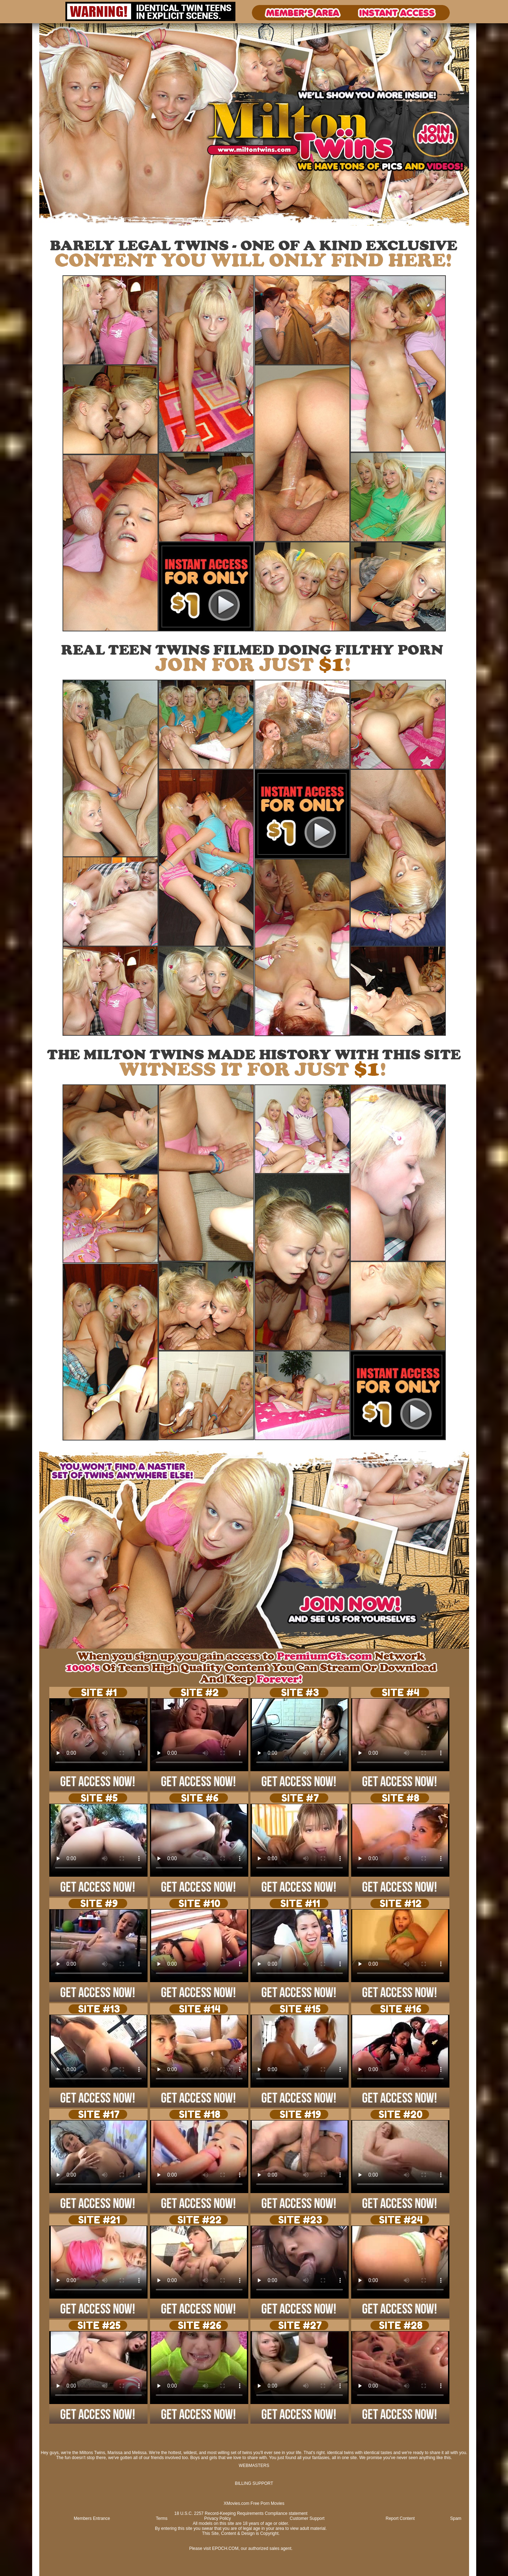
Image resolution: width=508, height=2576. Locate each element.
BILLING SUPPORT (254, 2483)
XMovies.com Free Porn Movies (254, 2503)
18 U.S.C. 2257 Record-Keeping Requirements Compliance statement (241, 2513)
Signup (86, 228)
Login (73, 228)
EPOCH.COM (225, 2548)
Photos (59, 228)
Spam (455, 2518)
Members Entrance (92, 2518)
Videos (45, 228)
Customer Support (307, 2518)
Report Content (400, 2518)
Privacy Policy (217, 2518)
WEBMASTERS (254, 2465)
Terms (162, 2518)
